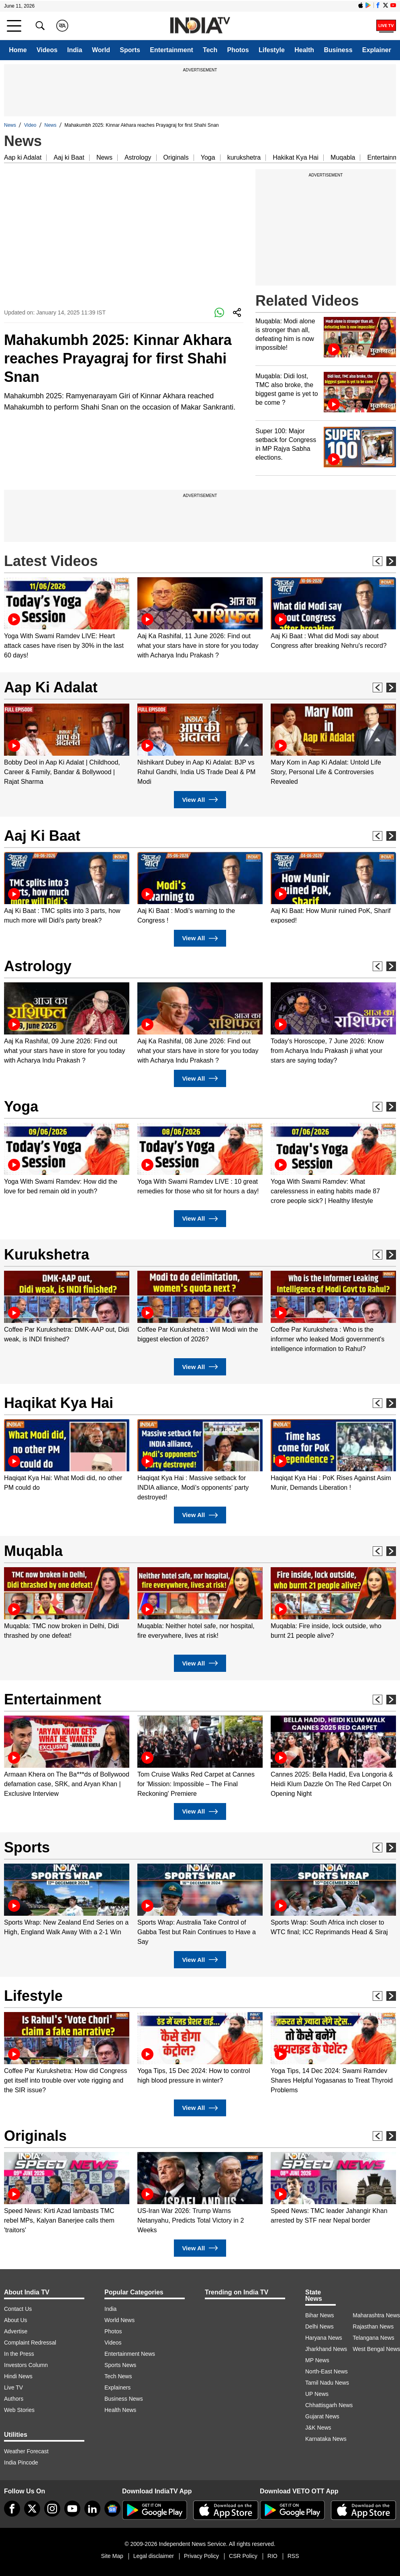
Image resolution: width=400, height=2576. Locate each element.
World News (119, 2320)
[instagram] (52, 2509)
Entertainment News (129, 2354)
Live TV (13, 2387)
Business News (123, 2398)
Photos (238, 50)
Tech (210, 50)
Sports (130, 50)
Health (304, 50)
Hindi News (18, 2376)
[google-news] (112, 2509)
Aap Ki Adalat (51, 687)
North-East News (326, 2371)
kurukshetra (244, 157)
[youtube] (72, 2509)
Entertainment (171, 50)
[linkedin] (92, 2509)
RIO (272, 2556)
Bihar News (319, 2315)
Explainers (117, 2387)
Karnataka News (326, 2439)
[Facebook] (12, 2509)
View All (200, 799)
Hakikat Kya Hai (295, 157)
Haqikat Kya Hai (58, 1403)
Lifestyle (272, 50)
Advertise (15, 2331)
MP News (317, 2360)
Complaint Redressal (30, 2342)
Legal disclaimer (153, 2556)
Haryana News (323, 2338)
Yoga (208, 157)
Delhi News (319, 2326)
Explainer (376, 50)
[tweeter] (32, 2509)
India (74, 50)
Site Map (112, 2556)
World (101, 50)
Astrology (137, 157)
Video (30, 125)
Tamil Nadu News (327, 2382)
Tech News (118, 2376)
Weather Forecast (26, 2451)
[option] (66, 618)
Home (18, 50)
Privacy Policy (201, 2556)
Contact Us (18, 2309)
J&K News (318, 2427)
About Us (15, 2320)
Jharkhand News (326, 2349)
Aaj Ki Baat (42, 836)
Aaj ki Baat (68, 157)
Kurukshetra (46, 1254)
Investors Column (26, 2365)
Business (338, 50)
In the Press (19, 2354)
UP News (317, 2394)
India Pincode (21, 2462)
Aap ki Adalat (22, 157)
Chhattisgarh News (329, 2405)
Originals (176, 157)
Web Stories (19, 2410)
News (10, 125)
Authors (13, 2398)
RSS (293, 2556)
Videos (47, 50)
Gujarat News (322, 2416)
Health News (120, 2410)
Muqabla (343, 157)
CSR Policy (243, 2556)
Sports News (120, 2365)
